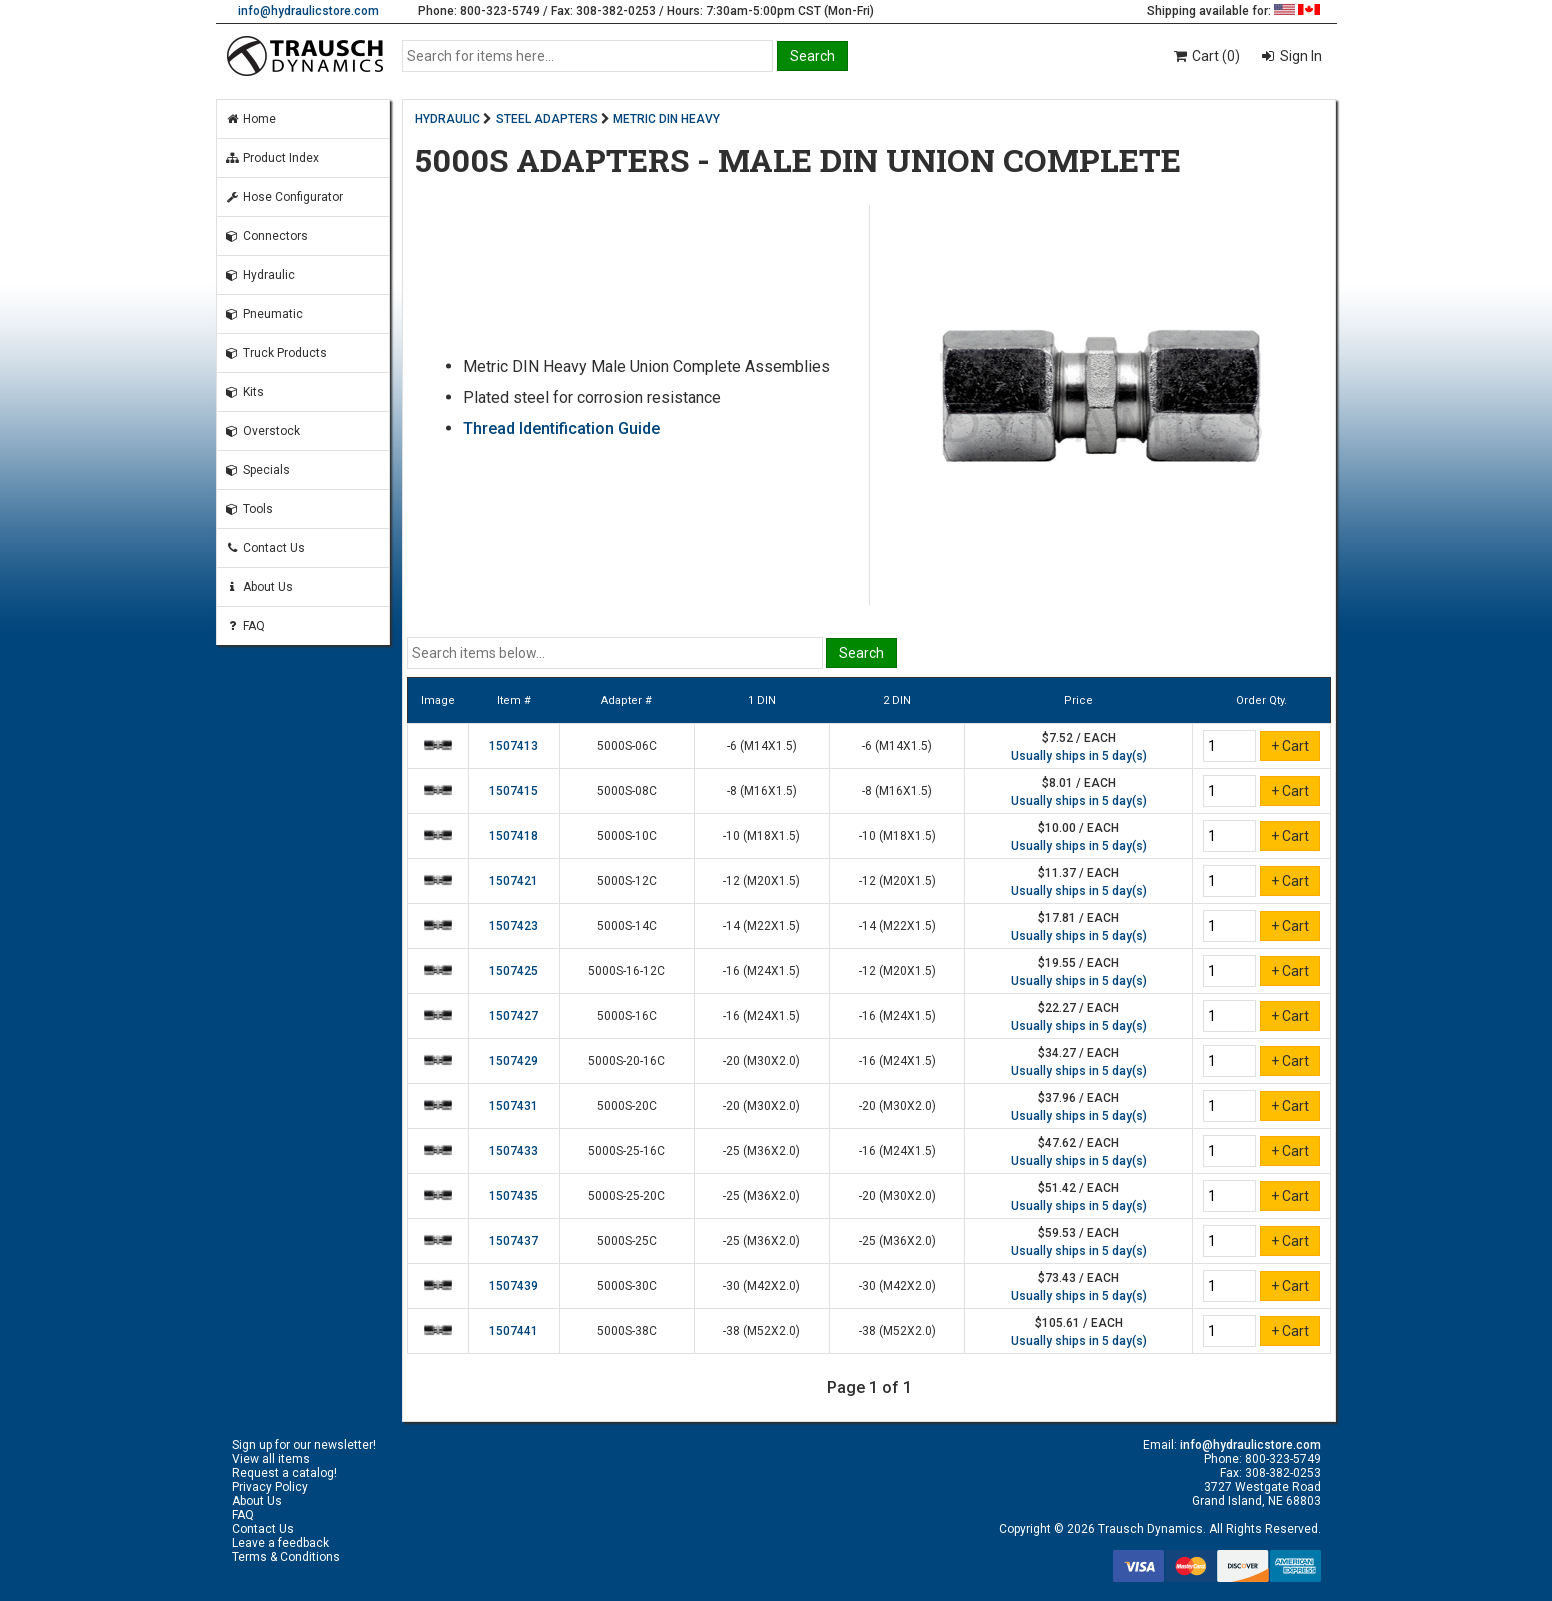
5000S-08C (627, 791)
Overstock (262, 431)
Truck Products (276, 353)
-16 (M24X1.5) (761, 971)
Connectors (266, 236)
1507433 (513, 1151)
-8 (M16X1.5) (762, 791)
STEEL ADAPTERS (547, 119)
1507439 (513, 1286)
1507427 (513, 1016)
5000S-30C (627, 1286)
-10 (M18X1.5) (761, 836)
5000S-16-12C (626, 971)
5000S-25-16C (626, 1151)
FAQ (245, 626)
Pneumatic (264, 314)
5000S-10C (627, 836)
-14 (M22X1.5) (761, 926)
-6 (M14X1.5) (762, 746)
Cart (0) (1205, 56)
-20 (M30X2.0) (761, 1061)
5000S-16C (627, 1016)
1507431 (513, 1106)
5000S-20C (627, 1106)
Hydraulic (260, 275)
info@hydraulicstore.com (308, 11)
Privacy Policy (270, 1487)
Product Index (272, 158)
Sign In (1299, 56)
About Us (259, 587)
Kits (244, 392)
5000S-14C (627, 926)
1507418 (513, 836)
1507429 (513, 1061)
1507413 (513, 746)
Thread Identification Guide (561, 428)
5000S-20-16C (626, 1061)
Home (250, 119)
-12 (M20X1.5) (761, 881)
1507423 (513, 926)
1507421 (513, 881)
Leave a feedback (280, 1543)
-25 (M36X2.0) (761, 1151)
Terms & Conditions (286, 1557)
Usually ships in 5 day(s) (1079, 756)
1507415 (513, 791)
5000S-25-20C (626, 1196)
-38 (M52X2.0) (761, 1331)
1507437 (513, 1241)
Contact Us (265, 548)
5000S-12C (627, 881)
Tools (249, 509)
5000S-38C (627, 1331)
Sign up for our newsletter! (304, 1445)
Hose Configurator (284, 197)
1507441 (513, 1331)
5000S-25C (627, 1241)
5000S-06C (627, 746)
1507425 (513, 971)
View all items (271, 1459)
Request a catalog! (284, 1473)
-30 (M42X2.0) (761, 1286)
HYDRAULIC (447, 119)
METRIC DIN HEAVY (666, 119)
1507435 (513, 1196)
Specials (257, 470)
